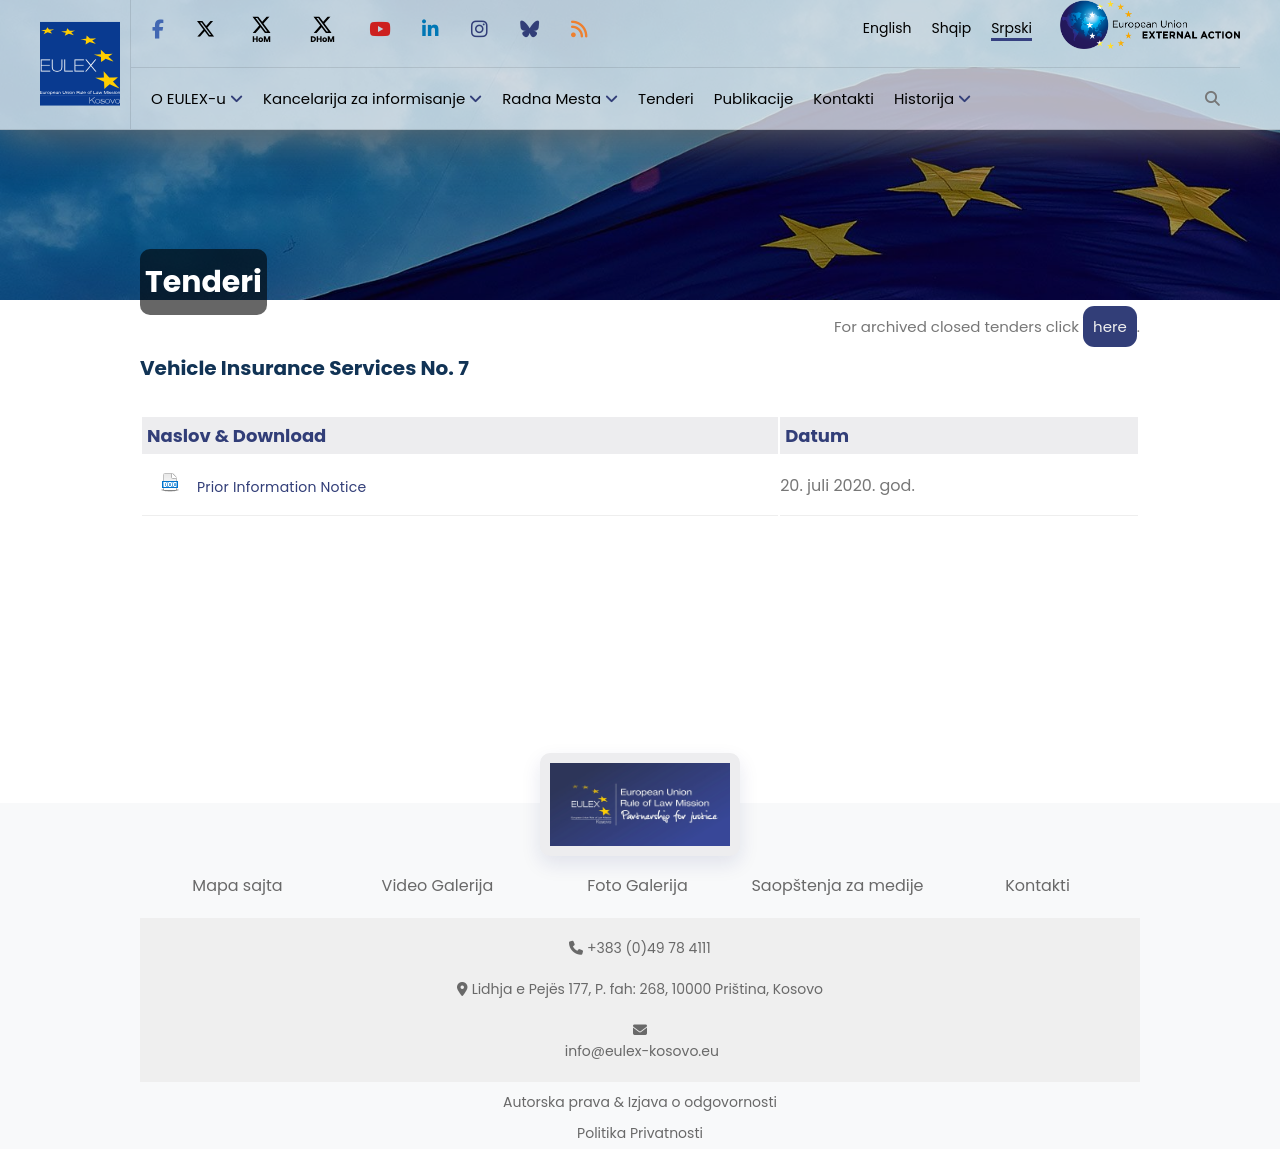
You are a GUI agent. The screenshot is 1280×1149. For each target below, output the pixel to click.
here (1110, 326)
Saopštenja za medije (837, 885)
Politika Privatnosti (640, 1133)
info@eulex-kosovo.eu (642, 1051)
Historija (924, 98)
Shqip (952, 28)
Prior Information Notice (281, 487)
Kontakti (843, 98)
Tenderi (666, 98)
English (887, 28)
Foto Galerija (637, 885)
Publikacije (754, 98)
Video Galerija (438, 885)
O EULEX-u (188, 98)
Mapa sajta (237, 885)
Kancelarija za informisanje (366, 98)
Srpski (1011, 28)
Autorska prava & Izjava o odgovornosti (640, 1102)
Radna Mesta (551, 98)
